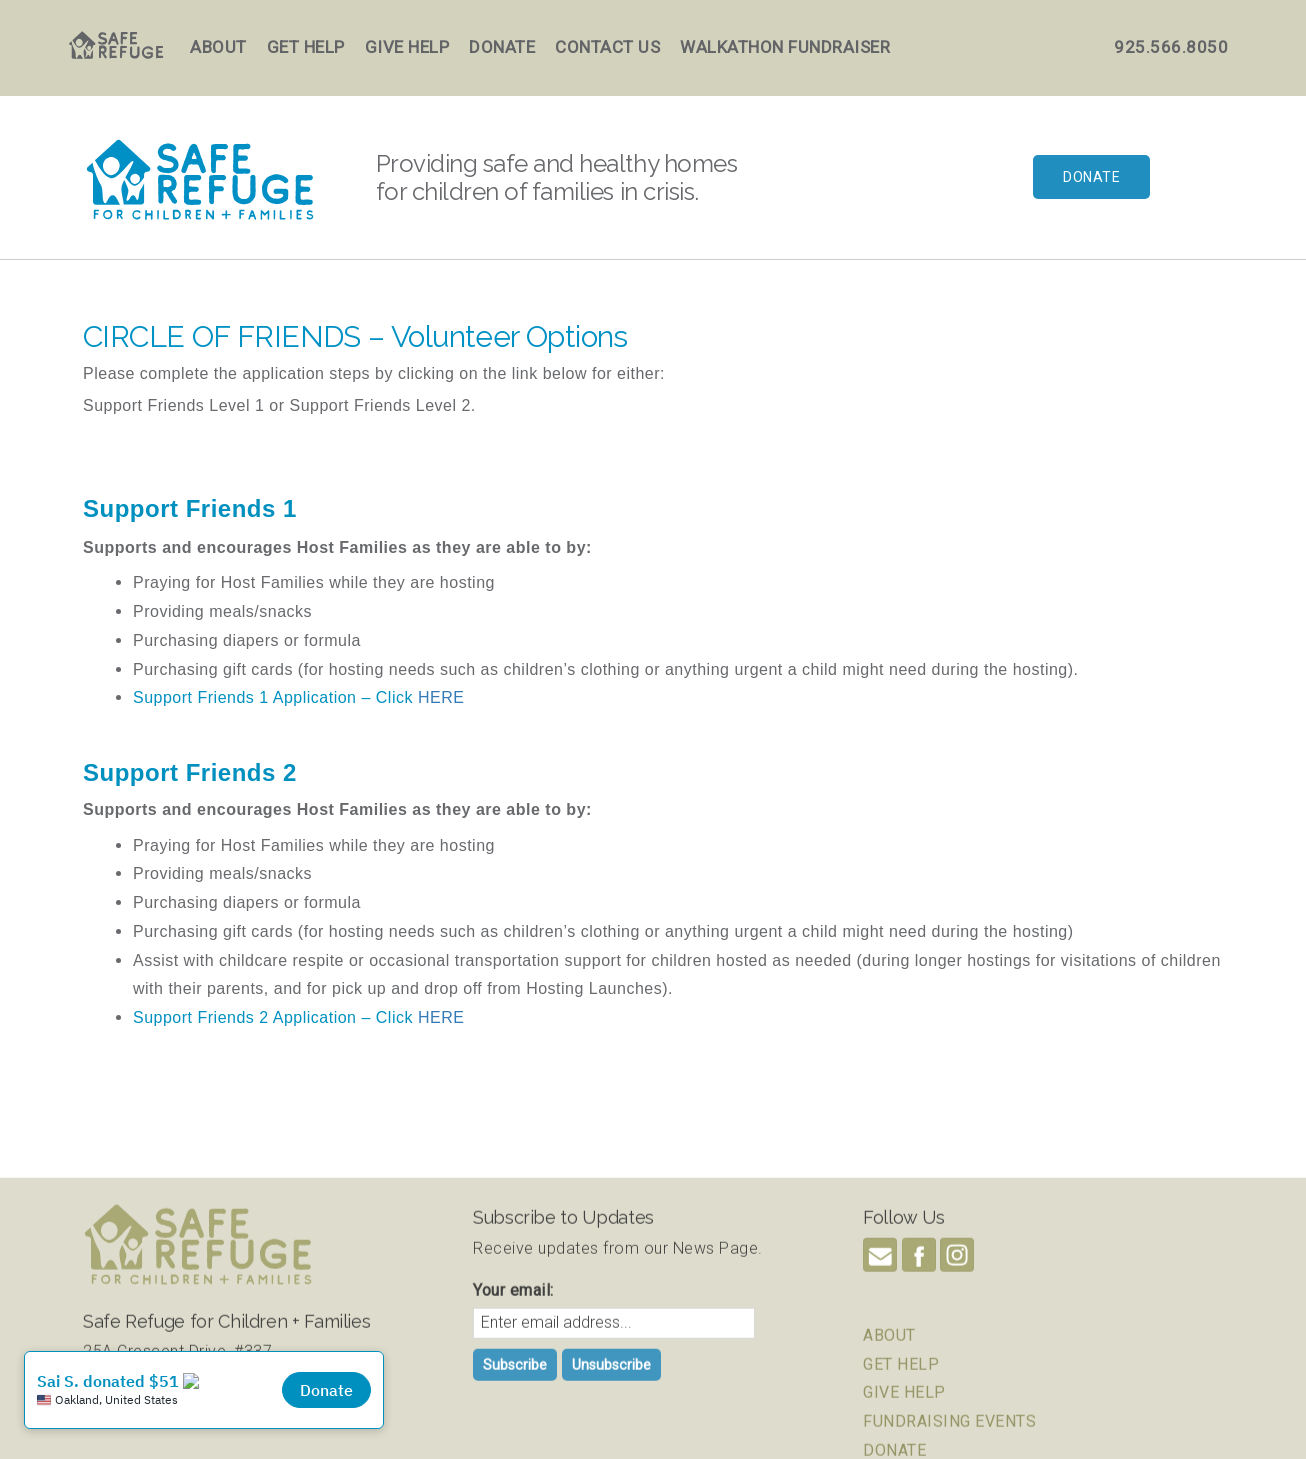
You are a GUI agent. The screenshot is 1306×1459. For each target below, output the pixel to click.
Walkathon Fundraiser (785, 47)
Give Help (407, 47)
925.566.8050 (1171, 47)
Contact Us (607, 47)
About (218, 47)
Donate (502, 47)
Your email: (513, 1391)
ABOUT (889, 1435)
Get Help (306, 47)
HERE (441, 697)
